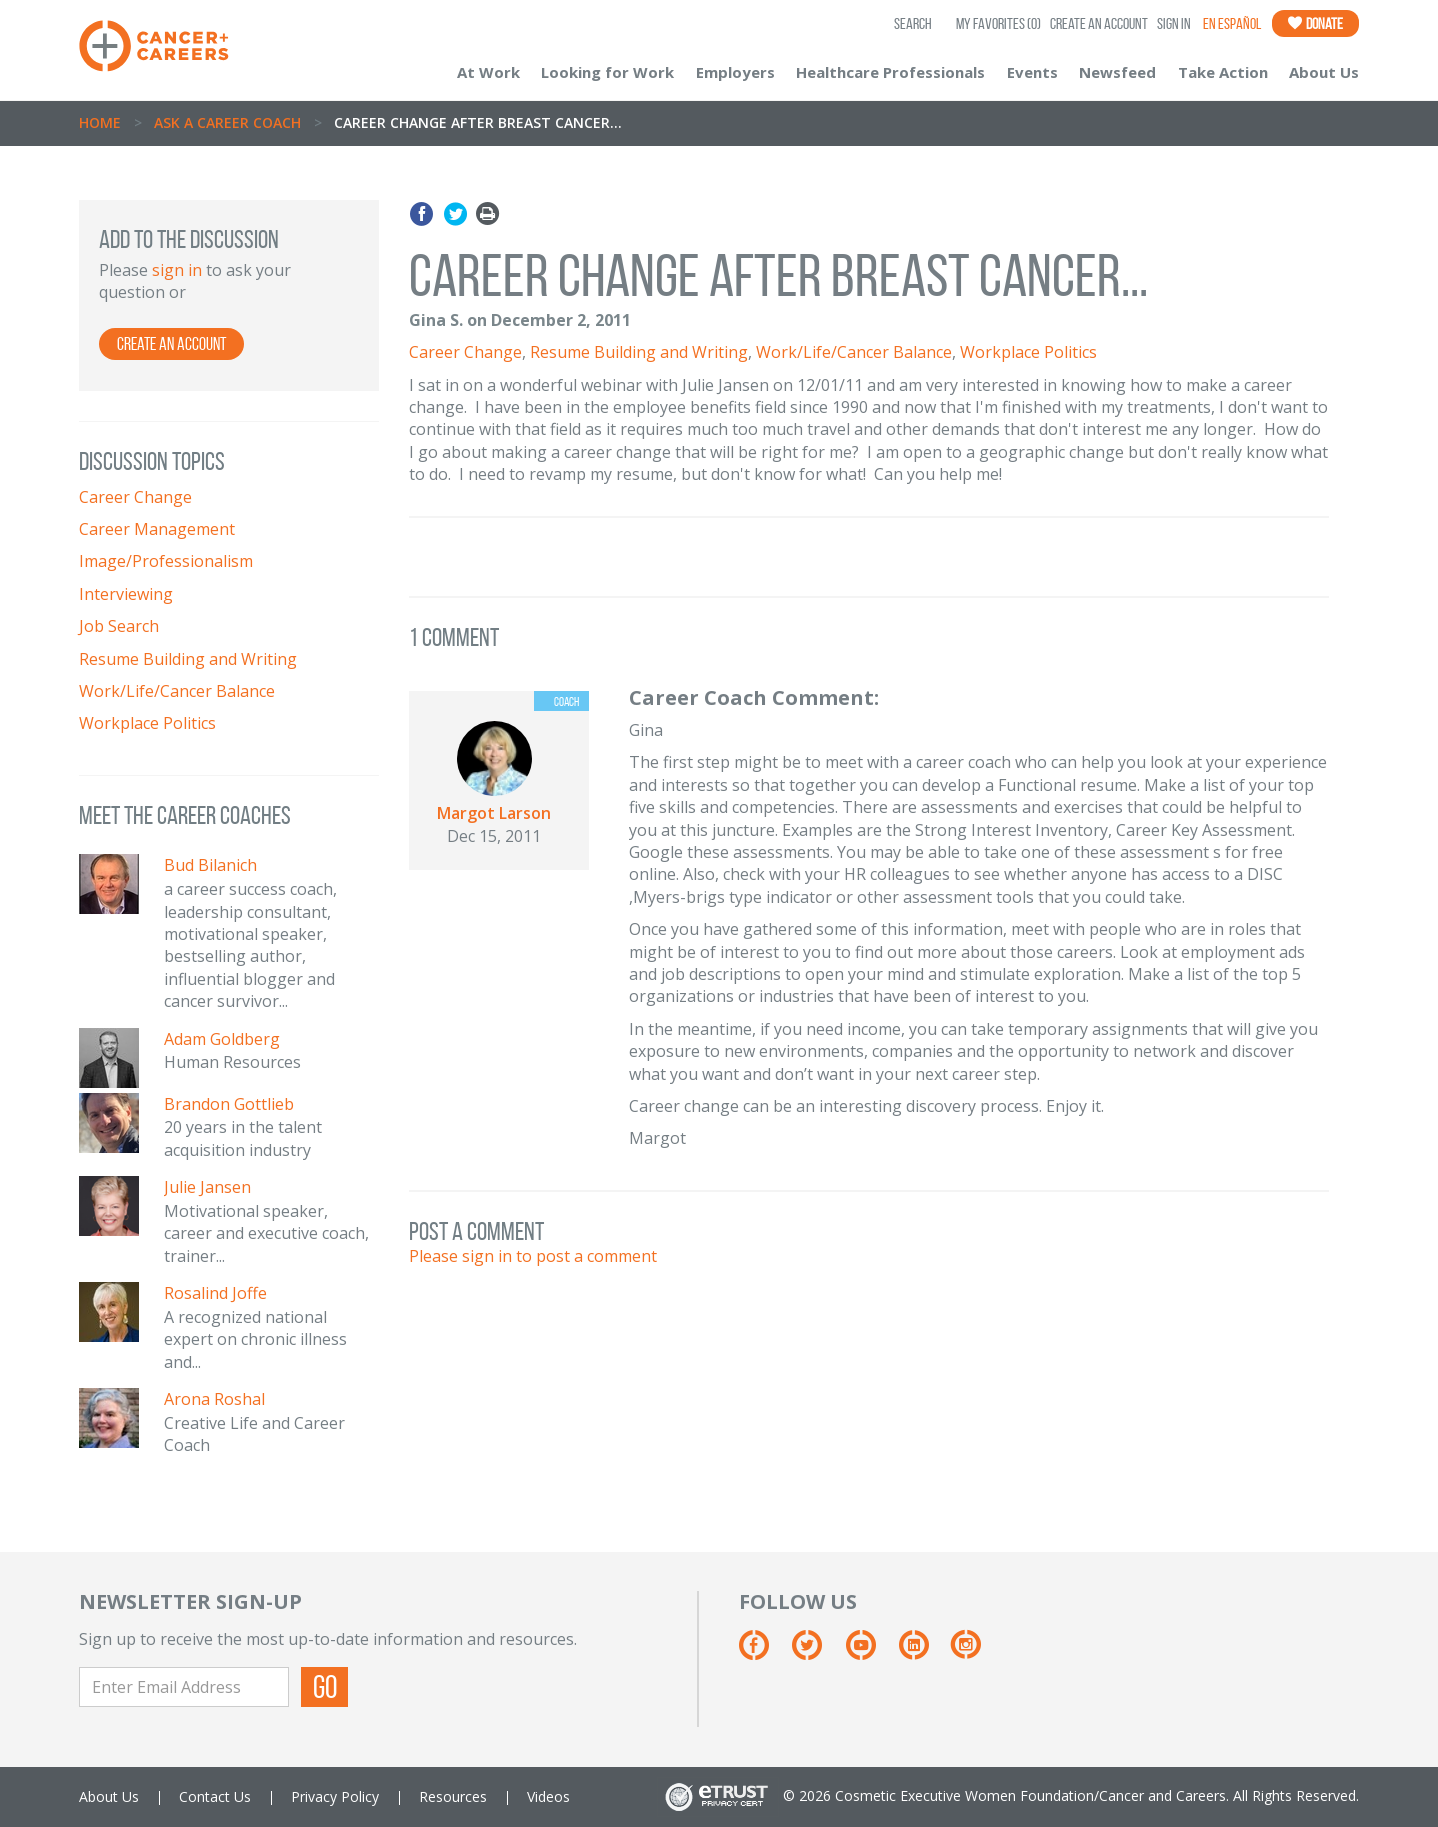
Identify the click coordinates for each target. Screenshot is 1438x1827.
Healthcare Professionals (890, 72)
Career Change (135, 497)
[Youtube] (870, 1652)
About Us (1324, 72)
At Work (488, 72)
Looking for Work (607, 72)
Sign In (1174, 23)
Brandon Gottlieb (229, 1104)
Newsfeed (1117, 72)
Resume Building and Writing (188, 659)
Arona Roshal (214, 1399)
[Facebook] (763, 1652)
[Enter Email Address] (184, 1687)
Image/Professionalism (166, 561)
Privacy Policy (335, 1796)
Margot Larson (494, 813)
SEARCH (913, 23)
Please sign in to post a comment (533, 1256)
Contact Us (215, 1796)
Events (1032, 72)
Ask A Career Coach (227, 122)
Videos (548, 1796)
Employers (735, 72)
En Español (1232, 23)
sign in (177, 270)
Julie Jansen (207, 1187)
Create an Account (1099, 23)
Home (100, 122)
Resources (453, 1796)
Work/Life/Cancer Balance (177, 691)
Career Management (157, 529)
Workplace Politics (147, 723)
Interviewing (126, 594)
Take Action (1223, 72)
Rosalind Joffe (215, 1293)
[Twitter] (816, 1652)
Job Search (119, 626)
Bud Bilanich (210, 865)
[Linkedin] (923, 1652)
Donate (1315, 23)
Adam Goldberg (222, 1039)
